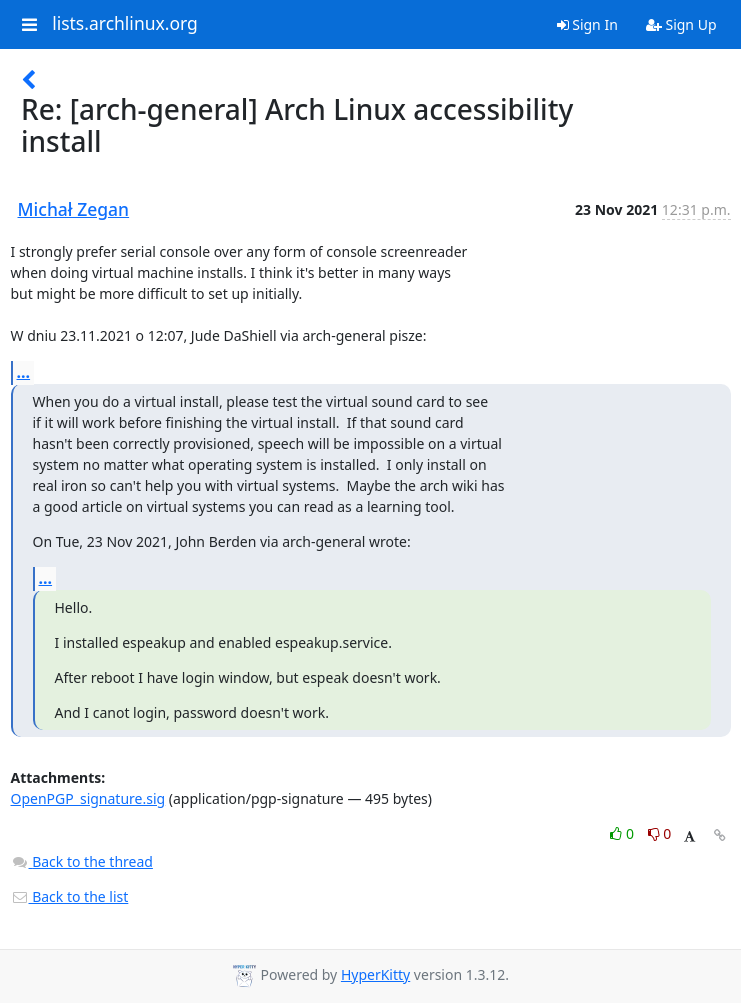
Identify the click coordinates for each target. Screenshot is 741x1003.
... (24, 372)
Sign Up (681, 24)
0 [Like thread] (623, 833)
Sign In (587, 24)
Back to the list (70, 896)
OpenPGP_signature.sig (88, 798)
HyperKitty (375, 974)
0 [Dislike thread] (660, 833)
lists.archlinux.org (125, 24)
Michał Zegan (74, 209)
